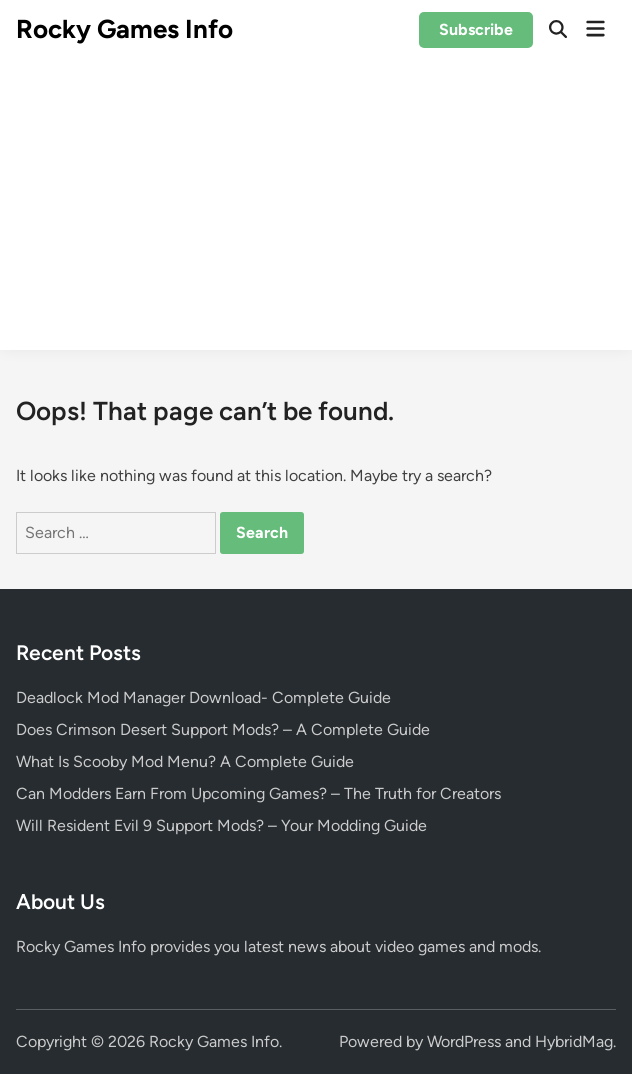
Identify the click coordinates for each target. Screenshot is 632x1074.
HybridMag (574, 1041)
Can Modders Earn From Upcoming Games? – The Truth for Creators (258, 793)
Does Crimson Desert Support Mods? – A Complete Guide (223, 729)
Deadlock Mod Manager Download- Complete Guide (203, 697)
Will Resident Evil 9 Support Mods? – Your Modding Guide (221, 825)
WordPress (464, 1041)
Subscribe (476, 29)
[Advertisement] (316, 210)
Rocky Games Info (124, 29)
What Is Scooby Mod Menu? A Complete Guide (185, 761)
